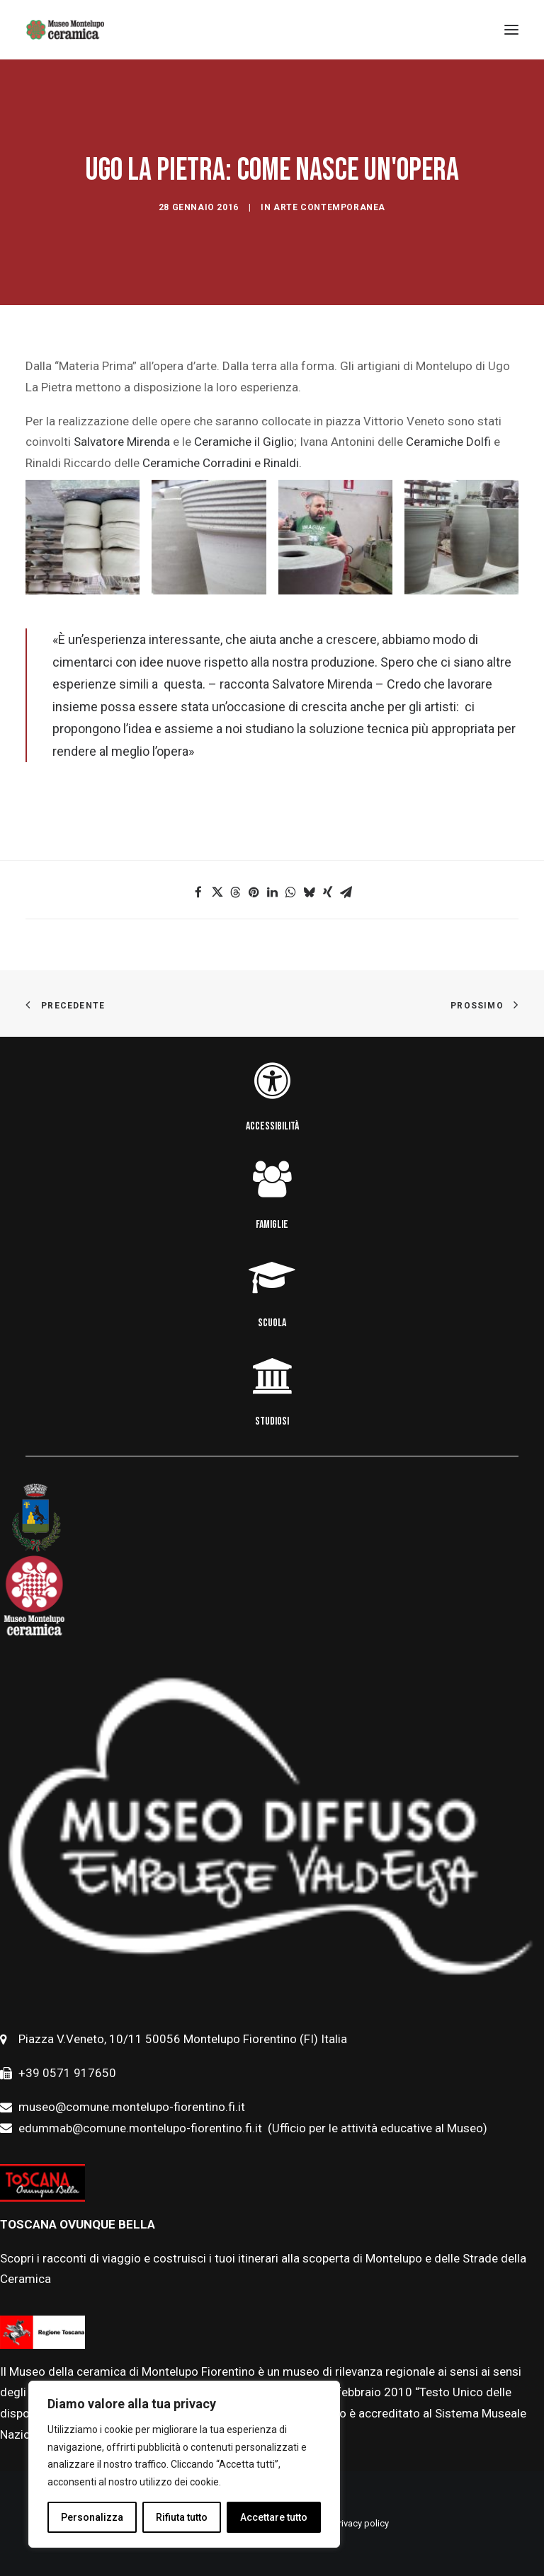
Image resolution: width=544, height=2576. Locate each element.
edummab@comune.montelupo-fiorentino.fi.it (141, 2128)
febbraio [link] (360, 2392)
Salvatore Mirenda (120, 442)
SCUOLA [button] (272, 1323)
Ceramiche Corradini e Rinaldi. (222, 463)
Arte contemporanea (329, 207)
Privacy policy (361, 2523)
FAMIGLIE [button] (272, 1224)
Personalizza (92, 2517)
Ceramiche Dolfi (448, 442)
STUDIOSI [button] (272, 1421)
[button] (198, 892)
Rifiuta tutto (182, 2517)
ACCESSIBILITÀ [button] (272, 1126)
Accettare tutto (273, 2517)
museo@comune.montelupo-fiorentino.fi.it (131, 2107)
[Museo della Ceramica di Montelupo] (65, 29)
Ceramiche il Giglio (242, 442)
